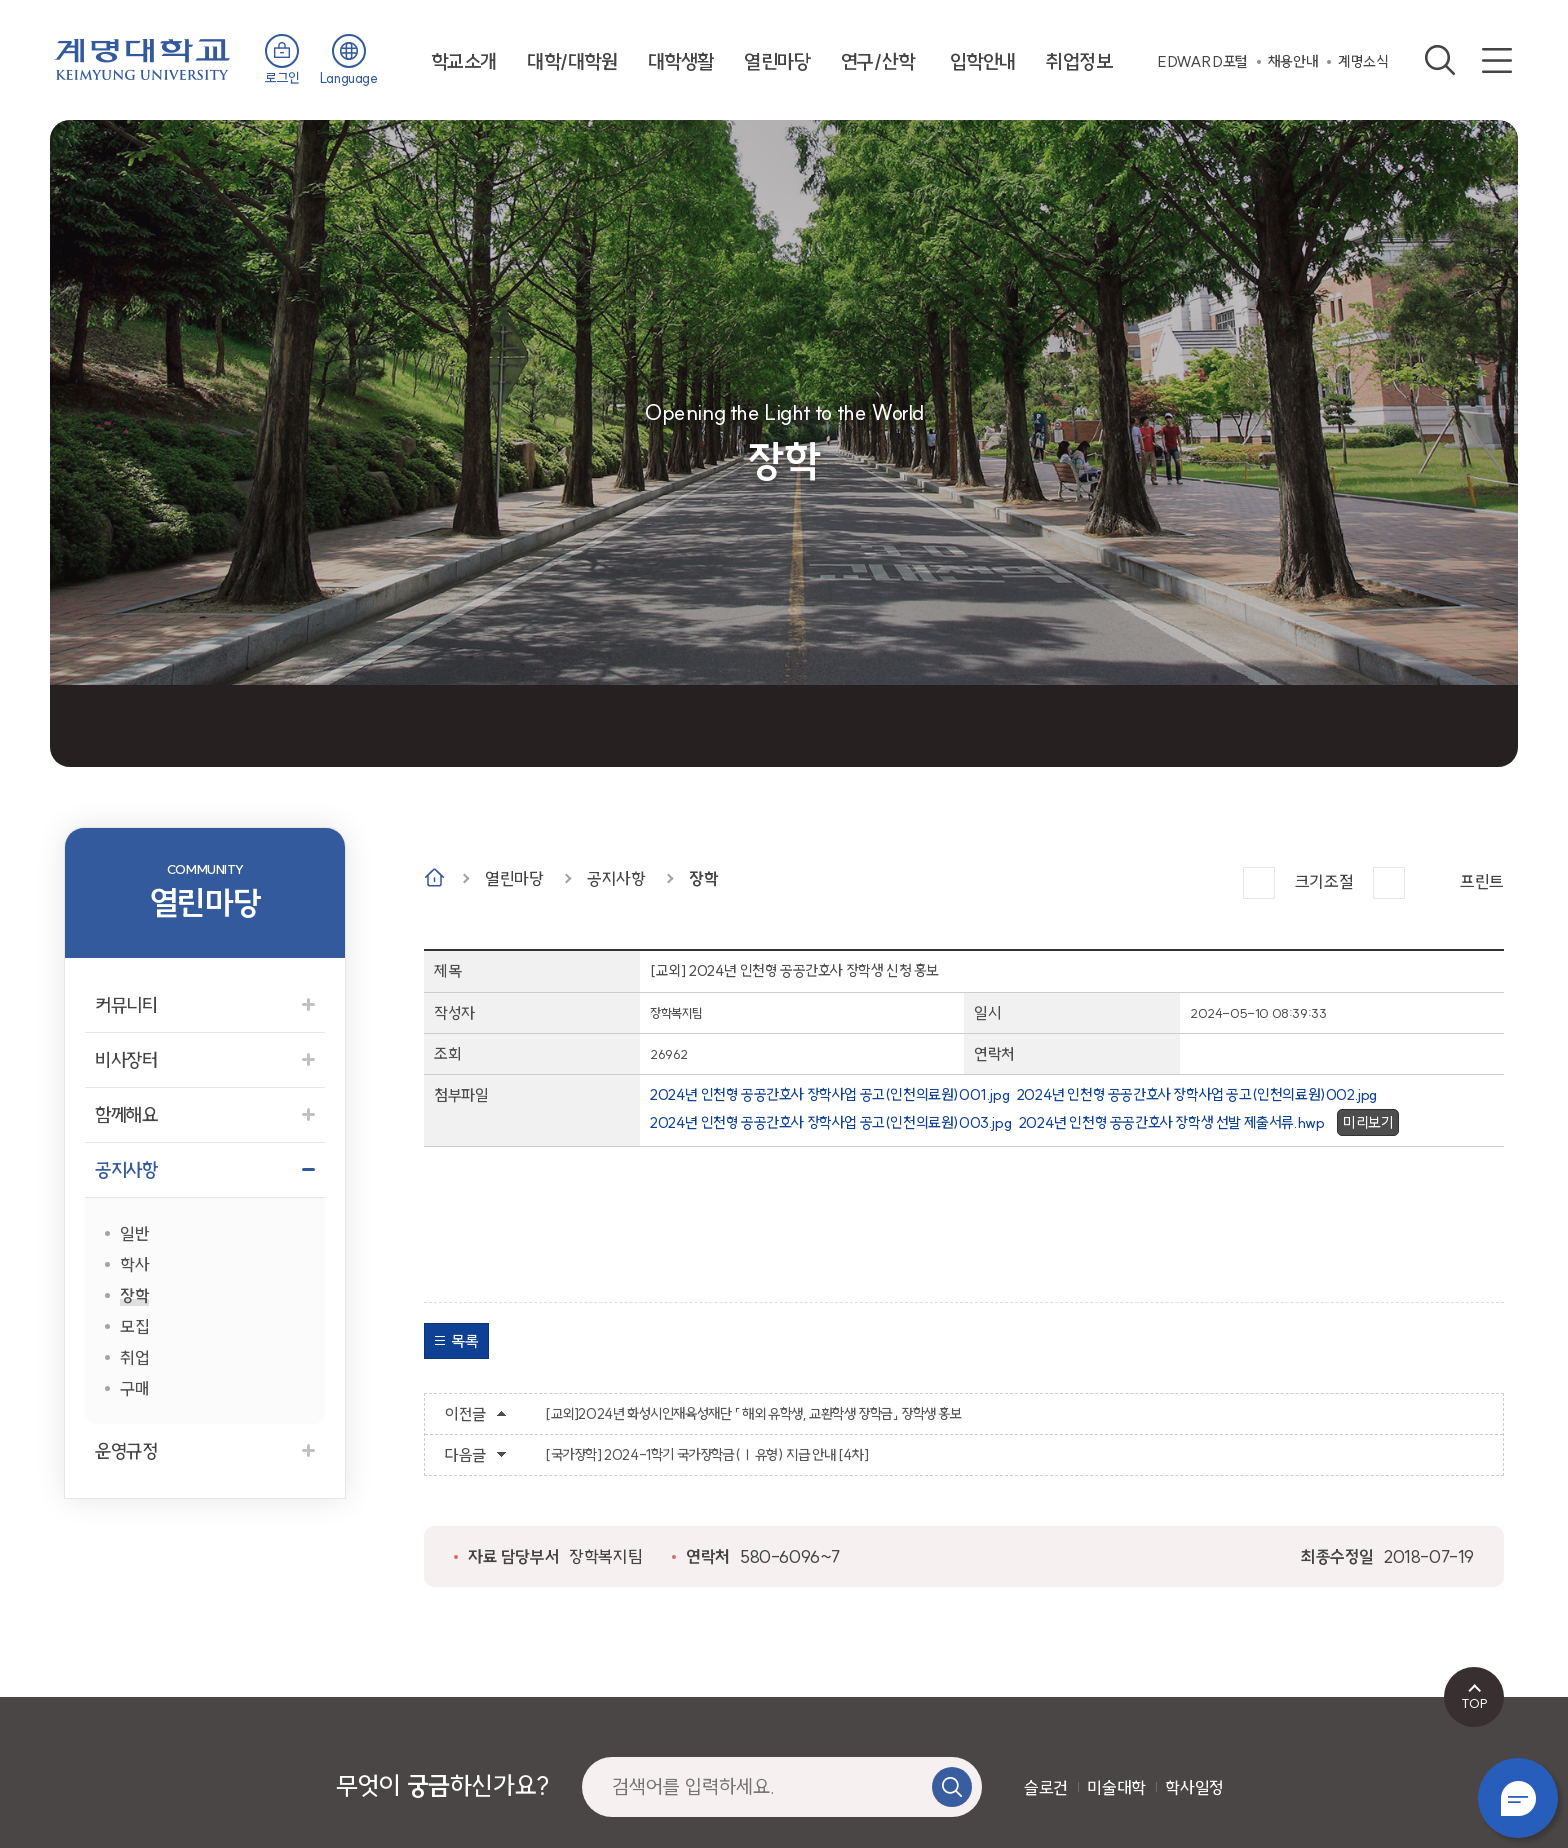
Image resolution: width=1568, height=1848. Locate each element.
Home (434, 877)
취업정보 (1079, 61)
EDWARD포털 (1203, 61)
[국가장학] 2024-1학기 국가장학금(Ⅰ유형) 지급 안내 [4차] (706, 1455)
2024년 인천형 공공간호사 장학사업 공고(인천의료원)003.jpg (830, 1122)
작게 (1389, 883)
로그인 (282, 78)
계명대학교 (142, 57)
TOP (1474, 1703)
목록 (464, 1341)
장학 (703, 878)
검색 (1440, 60)
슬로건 (1046, 1787)
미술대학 (1116, 1787)
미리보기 (1368, 1122)
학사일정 (1194, 1787)
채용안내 (1293, 61)
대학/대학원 (572, 61)
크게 (1259, 883)
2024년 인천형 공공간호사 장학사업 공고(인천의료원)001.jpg (829, 1094)
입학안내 (983, 61)
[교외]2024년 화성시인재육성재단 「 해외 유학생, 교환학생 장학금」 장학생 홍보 (753, 1414)
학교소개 (464, 61)
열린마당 (777, 61)
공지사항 (616, 878)
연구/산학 (878, 61)
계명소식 (1363, 61)
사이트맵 (1497, 60)
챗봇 (1518, 1798)
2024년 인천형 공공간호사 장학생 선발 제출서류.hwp (1172, 1122)
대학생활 (681, 61)
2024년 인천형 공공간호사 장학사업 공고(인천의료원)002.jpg (1197, 1094)
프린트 (1482, 881)
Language (349, 78)
